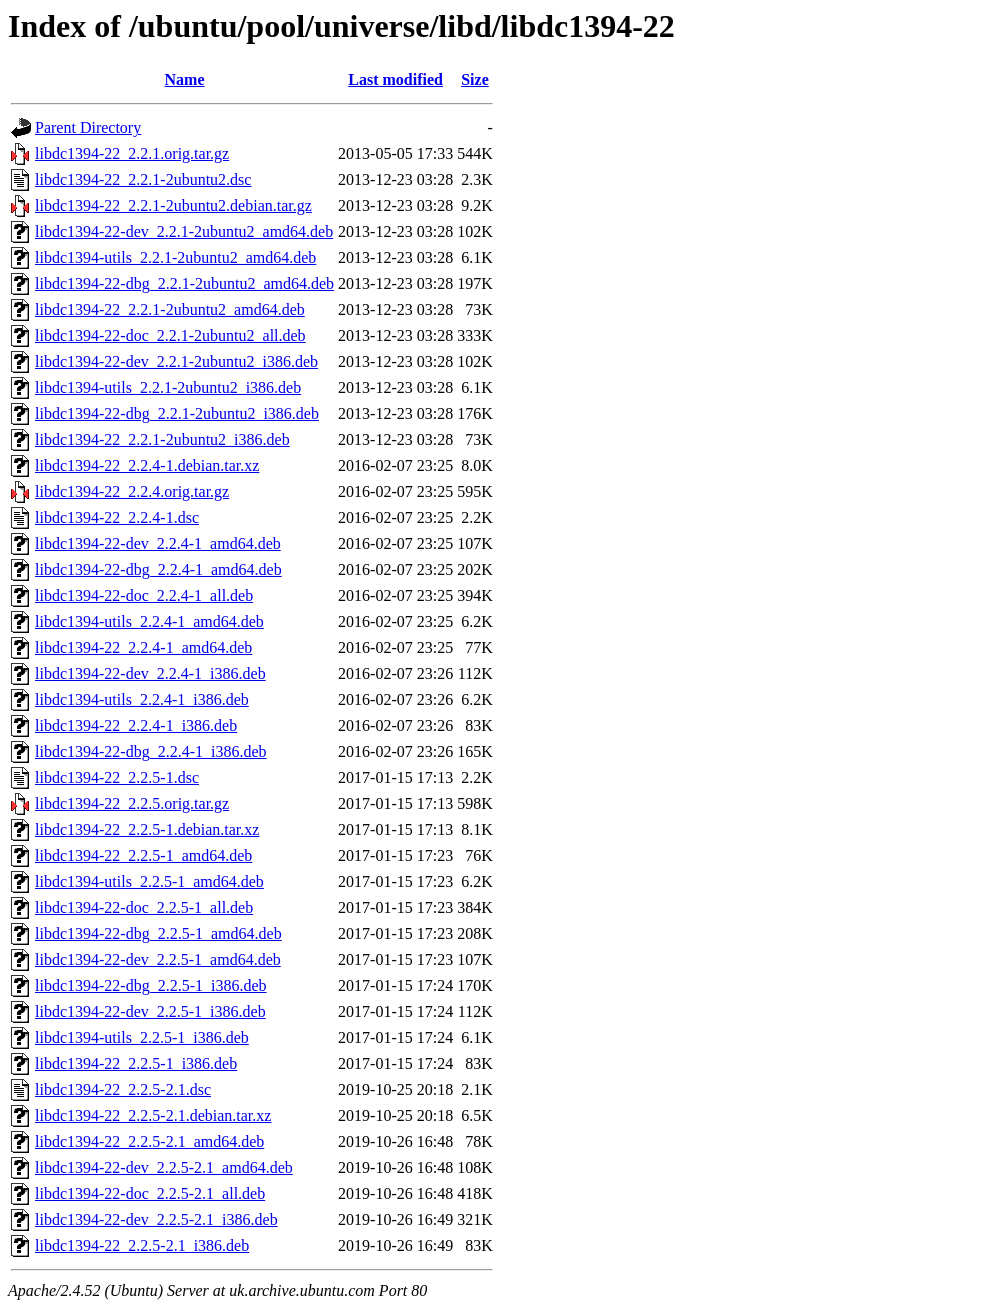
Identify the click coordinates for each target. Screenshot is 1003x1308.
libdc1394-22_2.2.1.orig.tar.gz (132, 153)
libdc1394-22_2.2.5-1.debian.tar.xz (147, 829)
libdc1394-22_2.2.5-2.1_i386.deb (142, 1245)
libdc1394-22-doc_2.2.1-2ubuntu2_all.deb (170, 335)
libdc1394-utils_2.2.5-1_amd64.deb (149, 881)
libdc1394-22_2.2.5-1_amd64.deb (143, 855)
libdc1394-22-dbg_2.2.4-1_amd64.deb (158, 569)
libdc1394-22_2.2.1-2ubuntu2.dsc (143, 179)
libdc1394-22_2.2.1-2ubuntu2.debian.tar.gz (173, 205)
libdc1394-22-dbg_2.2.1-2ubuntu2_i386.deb (177, 413)
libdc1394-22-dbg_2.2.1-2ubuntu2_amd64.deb (184, 283)
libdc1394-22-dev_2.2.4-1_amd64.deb (158, 543)
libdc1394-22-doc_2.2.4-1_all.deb (144, 595)
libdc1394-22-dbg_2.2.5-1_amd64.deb (158, 933)
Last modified (395, 79)
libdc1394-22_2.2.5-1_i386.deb (136, 1063)
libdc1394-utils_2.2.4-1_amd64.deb (149, 621)
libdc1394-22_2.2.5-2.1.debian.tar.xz (153, 1115)
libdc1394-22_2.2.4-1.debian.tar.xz (147, 465)
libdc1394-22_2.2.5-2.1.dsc (123, 1089)
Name (185, 79)
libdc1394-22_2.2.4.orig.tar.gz (132, 491)
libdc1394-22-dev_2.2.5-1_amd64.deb (158, 959)
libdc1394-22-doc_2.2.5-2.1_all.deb (150, 1193)
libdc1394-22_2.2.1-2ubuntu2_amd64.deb (170, 309)
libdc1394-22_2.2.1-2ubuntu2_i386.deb (162, 439)
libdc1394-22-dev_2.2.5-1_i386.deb (150, 1011)
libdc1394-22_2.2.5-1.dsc (117, 777)
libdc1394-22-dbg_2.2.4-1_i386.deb (151, 751)
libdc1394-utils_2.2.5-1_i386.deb (142, 1037)
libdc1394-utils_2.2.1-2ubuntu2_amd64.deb (175, 257)
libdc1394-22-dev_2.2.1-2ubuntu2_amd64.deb (184, 231)
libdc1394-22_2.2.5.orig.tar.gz (132, 803)
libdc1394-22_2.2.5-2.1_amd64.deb (149, 1141)
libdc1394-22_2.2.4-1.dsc (117, 517)
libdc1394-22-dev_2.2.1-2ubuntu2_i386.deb (176, 361)
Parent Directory (88, 127)
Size (475, 79)
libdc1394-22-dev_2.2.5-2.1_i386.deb (156, 1219)
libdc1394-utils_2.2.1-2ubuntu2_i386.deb (168, 387)
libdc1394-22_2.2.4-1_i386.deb (136, 725)
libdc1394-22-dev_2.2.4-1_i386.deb (150, 673)
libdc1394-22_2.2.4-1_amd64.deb (143, 647)
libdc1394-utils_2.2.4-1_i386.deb (142, 699)
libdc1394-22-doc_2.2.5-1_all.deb (144, 907)
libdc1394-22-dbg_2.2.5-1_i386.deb (151, 985)
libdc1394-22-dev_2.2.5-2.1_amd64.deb (164, 1167)
